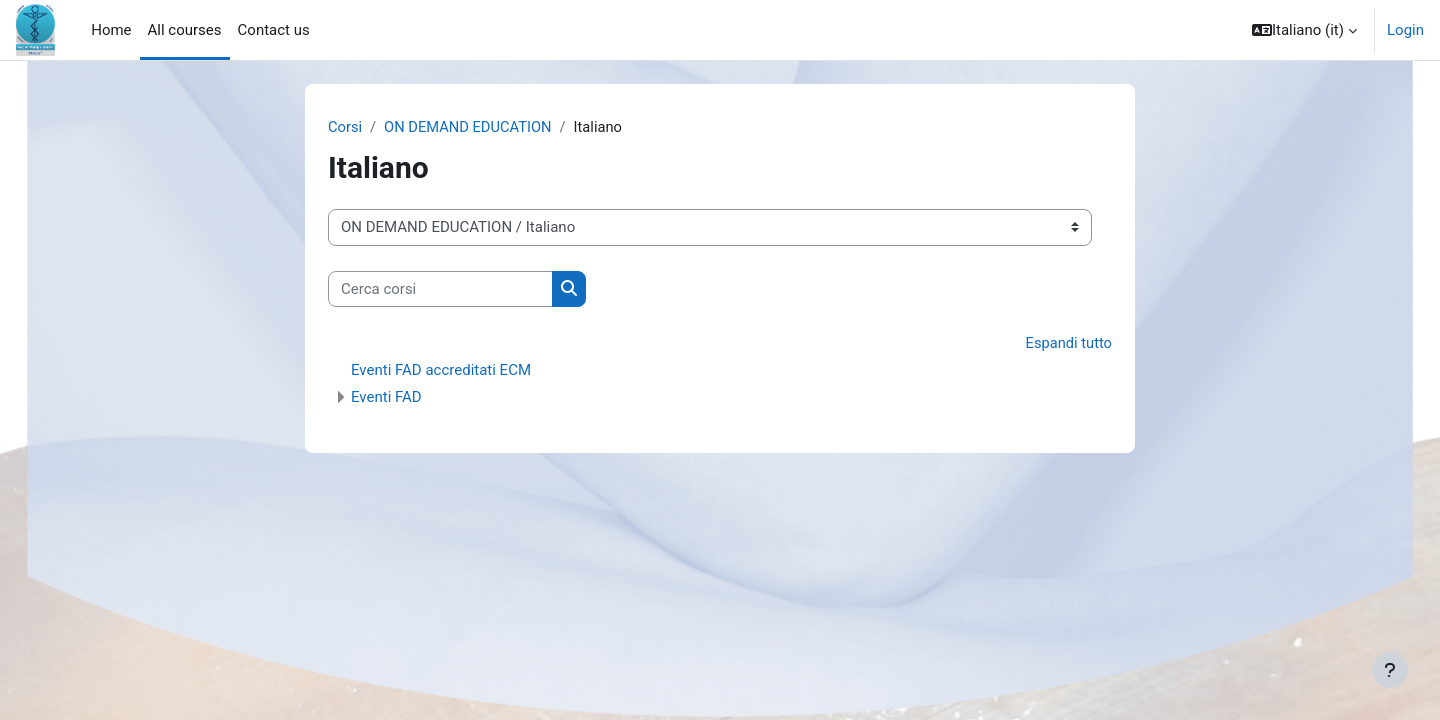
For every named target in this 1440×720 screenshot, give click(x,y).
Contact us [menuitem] (274, 30)
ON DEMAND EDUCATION (470, 127)
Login (1405, 30)
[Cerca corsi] (440, 289)
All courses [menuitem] (185, 30)
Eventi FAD (386, 398)
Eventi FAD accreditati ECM (441, 371)
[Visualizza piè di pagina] (1390, 670)
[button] (1304, 30)
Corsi (345, 127)
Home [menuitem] (111, 30)
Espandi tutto (1068, 344)
